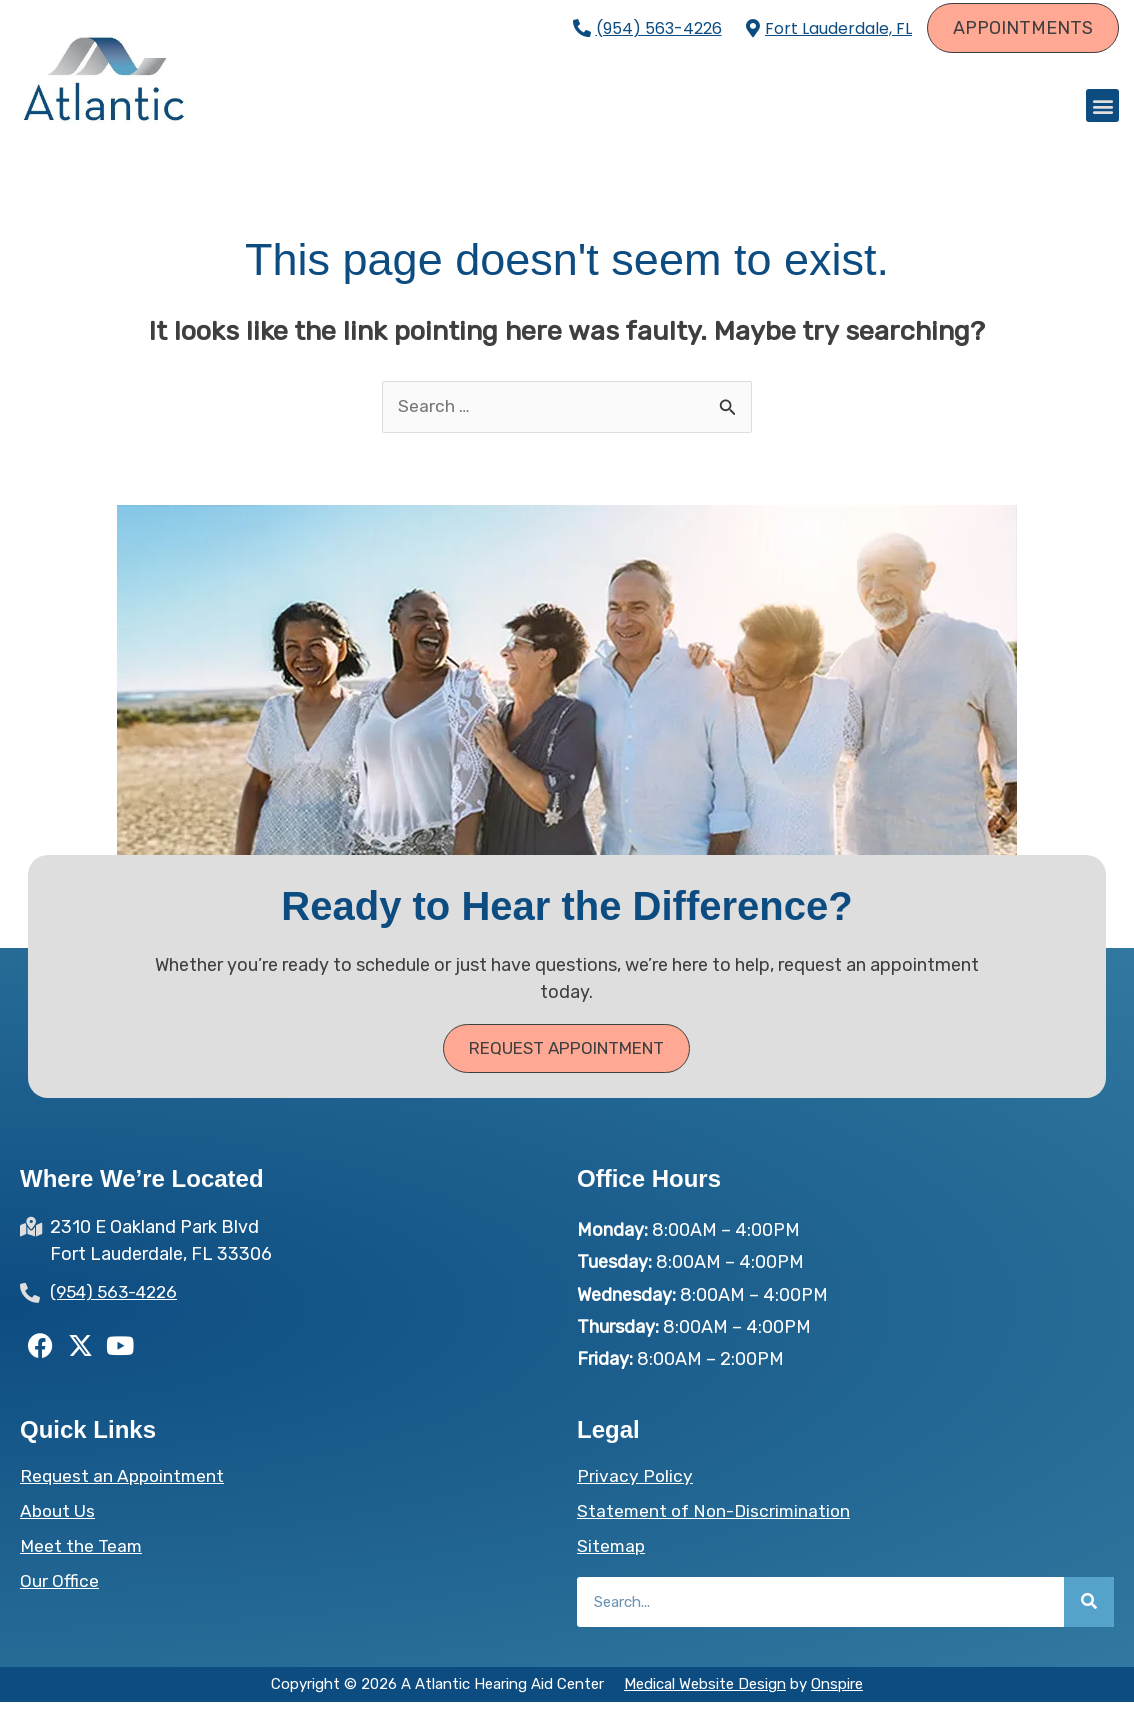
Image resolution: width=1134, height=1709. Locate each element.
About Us (58, 1518)
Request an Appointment (124, 1483)
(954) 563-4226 (659, 28)
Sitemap (612, 1553)
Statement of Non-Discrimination (717, 1518)
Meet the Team (82, 1553)
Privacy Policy (635, 1483)
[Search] (1089, 1609)
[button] (1102, 108)
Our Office (59, 1588)
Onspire (837, 1691)
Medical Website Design (705, 1691)
